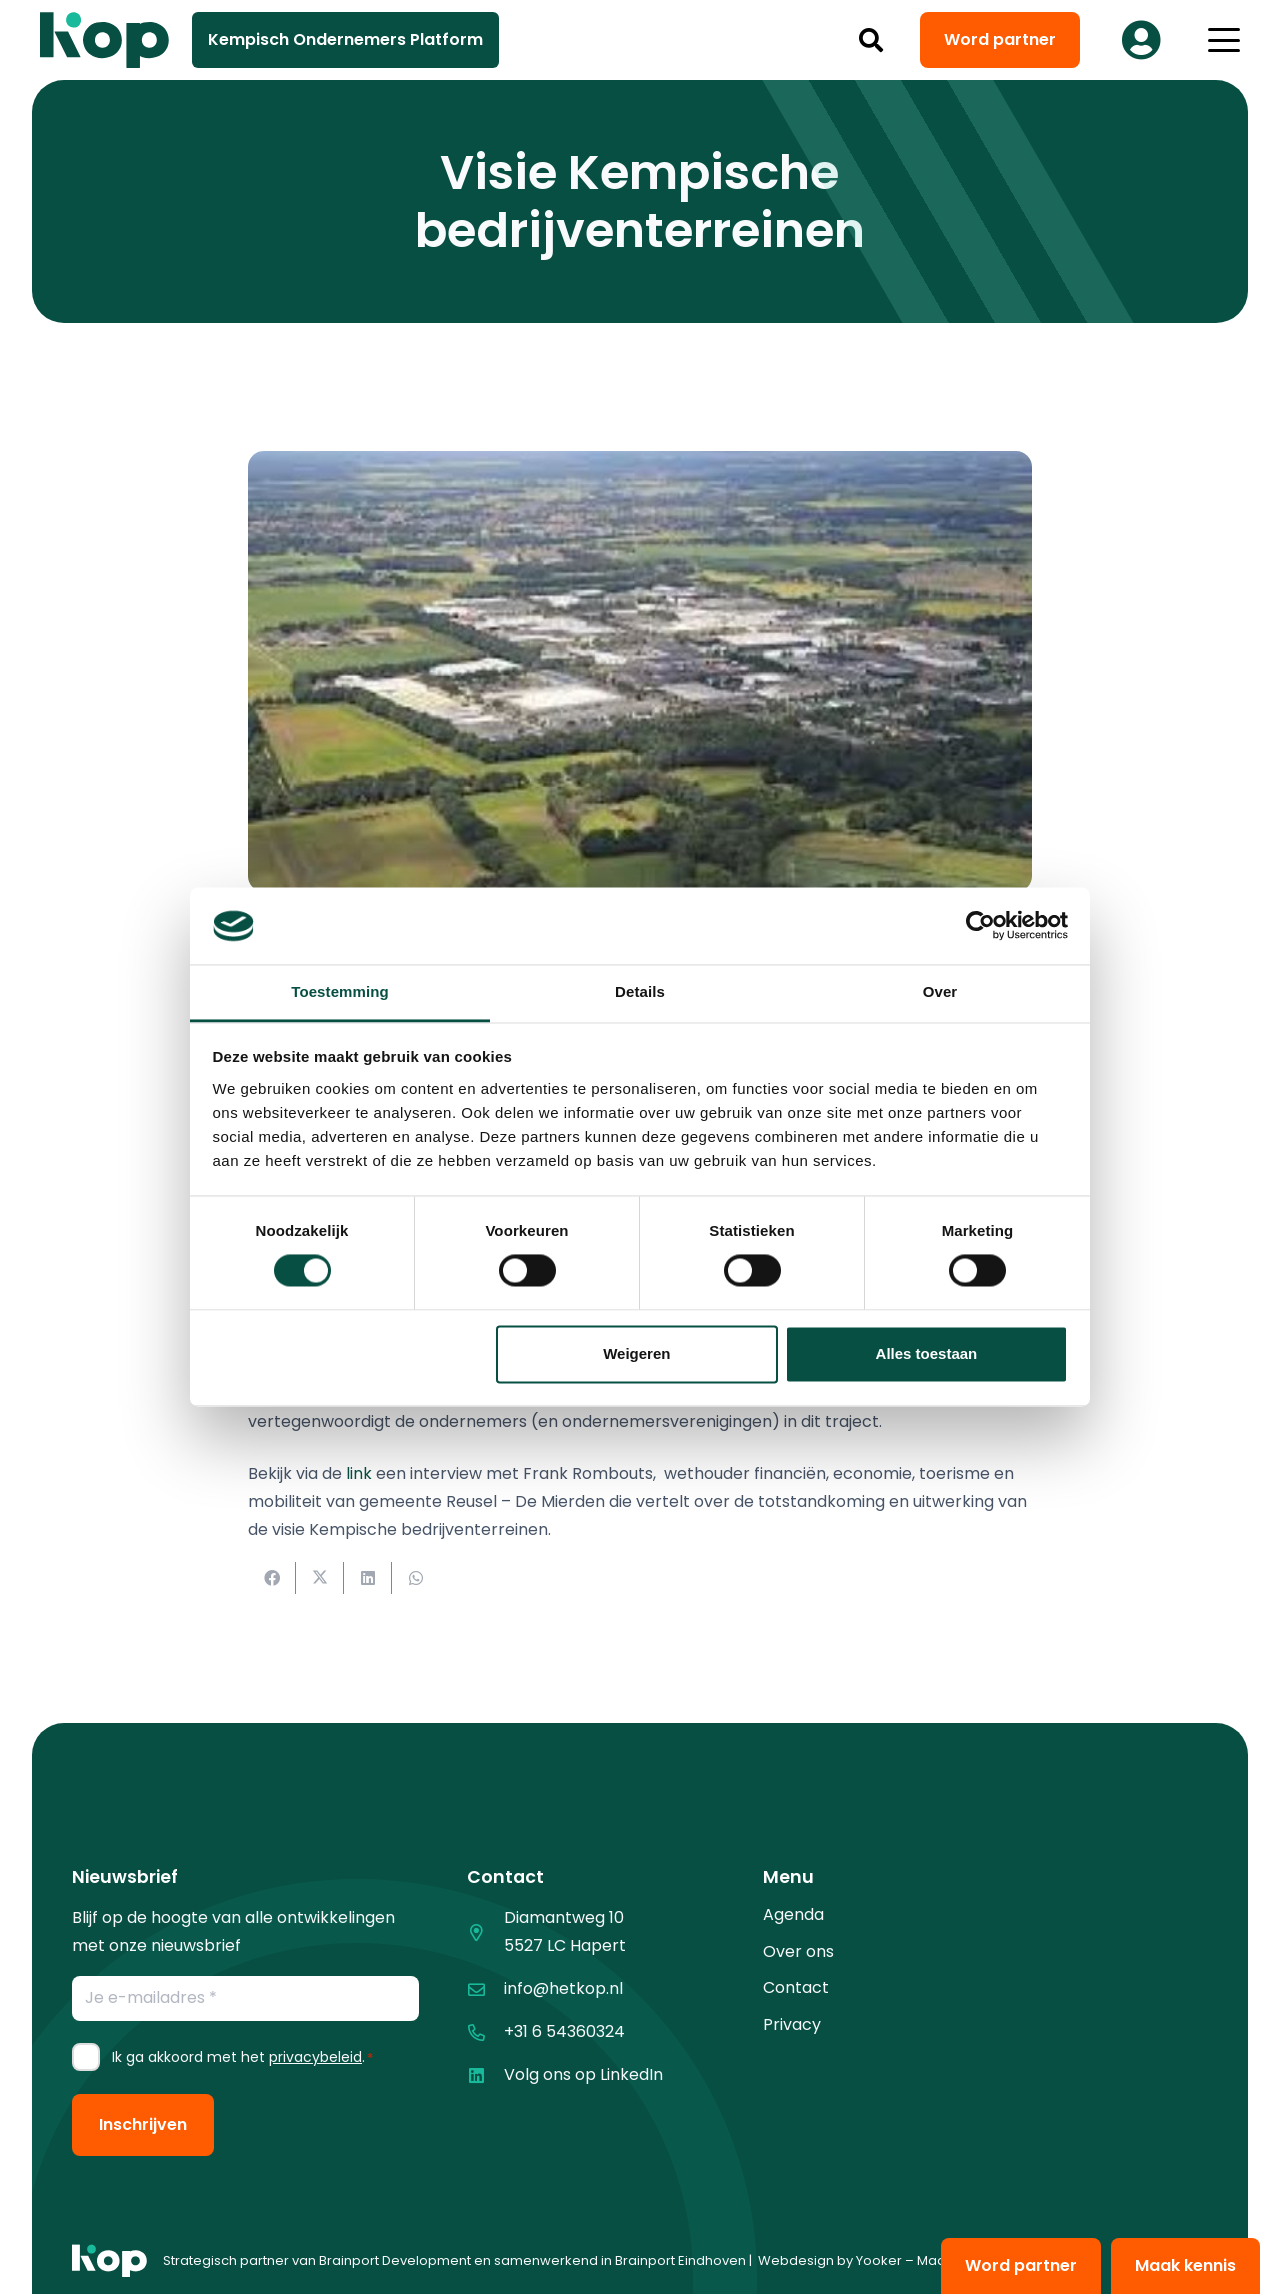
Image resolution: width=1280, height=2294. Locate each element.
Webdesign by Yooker (830, 2260)
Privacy (792, 2024)
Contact (796, 1987)
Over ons (798, 1951)
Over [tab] (940, 991)
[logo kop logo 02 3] (105, 40)
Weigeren (636, 1353)
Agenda (793, 1914)
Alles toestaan (927, 1353)
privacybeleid (315, 2057)
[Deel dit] (272, 1578)
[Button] (1141, 40)
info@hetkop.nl (563, 1988)
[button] (871, 40)
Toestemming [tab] (340, 991)
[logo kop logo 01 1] (109, 2261)
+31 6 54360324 (564, 2031)
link (359, 1473)
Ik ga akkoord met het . (242, 2057)
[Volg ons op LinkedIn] (485, 2075)
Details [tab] (640, 991)
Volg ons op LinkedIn (583, 2074)
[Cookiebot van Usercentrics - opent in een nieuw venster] (980, 926)
